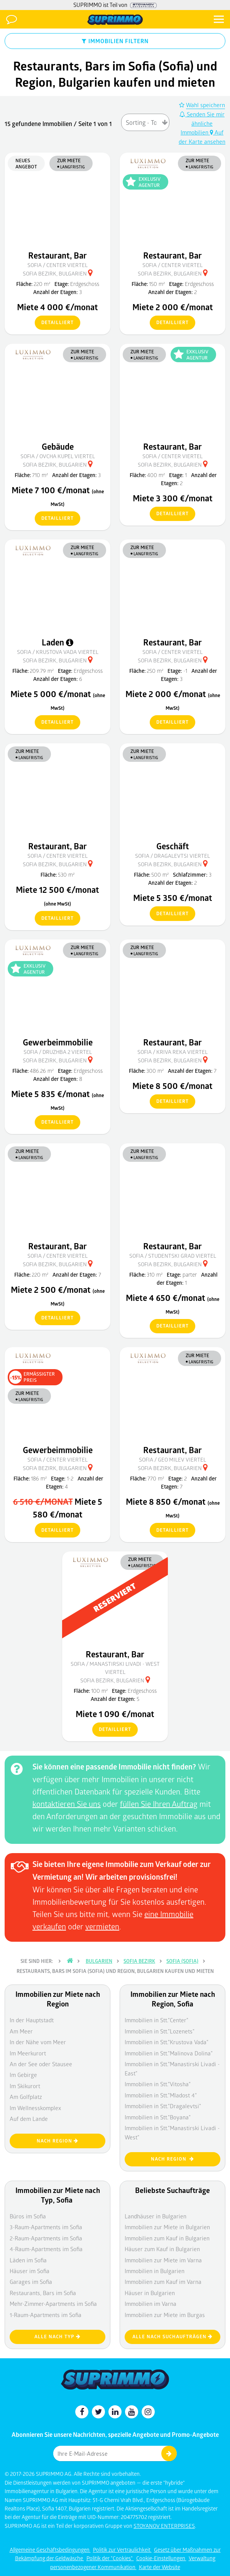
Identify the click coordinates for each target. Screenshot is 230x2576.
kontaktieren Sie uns (66, 1804)
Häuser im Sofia (29, 2271)
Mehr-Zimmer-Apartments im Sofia (53, 2303)
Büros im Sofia (28, 2216)
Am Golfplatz (26, 2096)
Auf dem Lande (29, 2118)
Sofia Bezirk (139, 1961)
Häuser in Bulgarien (150, 2293)
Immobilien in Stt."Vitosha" (158, 2084)
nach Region (57, 2140)
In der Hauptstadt (32, 2020)
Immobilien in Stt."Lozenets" (159, 2031)
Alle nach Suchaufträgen (172, 2336)
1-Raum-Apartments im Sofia (45, 2315)
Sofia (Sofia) (182, 1961)
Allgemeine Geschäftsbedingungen (50, 2549)
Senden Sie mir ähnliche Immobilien (202, 123)
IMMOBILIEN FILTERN (115, 41)
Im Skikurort (25, 2086)
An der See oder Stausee (41, 2064)
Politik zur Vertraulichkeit (122, 2549)
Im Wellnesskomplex (35, 2108)
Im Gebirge (23, 2075)
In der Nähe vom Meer (38, 2042)
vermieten (102, 1926)
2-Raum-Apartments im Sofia (46, 2238)
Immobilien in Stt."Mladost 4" (161, 2095)
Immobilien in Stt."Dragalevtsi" (163, 2106)
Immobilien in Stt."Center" (156, 2020)
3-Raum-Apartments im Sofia (46, 2227)
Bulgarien (99, 1961)
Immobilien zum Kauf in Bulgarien (167, 2238)
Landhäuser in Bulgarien (155, 2216)
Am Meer (21, 2031)
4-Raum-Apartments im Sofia (46, 2249)
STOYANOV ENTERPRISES (164, 2525)
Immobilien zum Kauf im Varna (163, 2281)
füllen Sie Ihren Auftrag (159, 1804)
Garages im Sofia (31, 2281)
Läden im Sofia (28, 2260)
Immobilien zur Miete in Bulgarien (167, 2227)
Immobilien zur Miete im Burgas (165, 2315)
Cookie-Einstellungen (161, 2558)
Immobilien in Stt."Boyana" (158, 2117)
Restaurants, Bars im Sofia (43, 2293)
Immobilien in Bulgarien (154, 2271)
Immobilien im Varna (150, 2303)
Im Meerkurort (28, 2053)
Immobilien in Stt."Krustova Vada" (166, 2042)
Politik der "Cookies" (110, 2558)
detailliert (54, 323)
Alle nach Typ (57, 2336)
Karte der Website (159, 2567)
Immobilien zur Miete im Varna (163, 2260)
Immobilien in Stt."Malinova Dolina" (169, 2053)
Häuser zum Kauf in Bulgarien (162, 2249)
